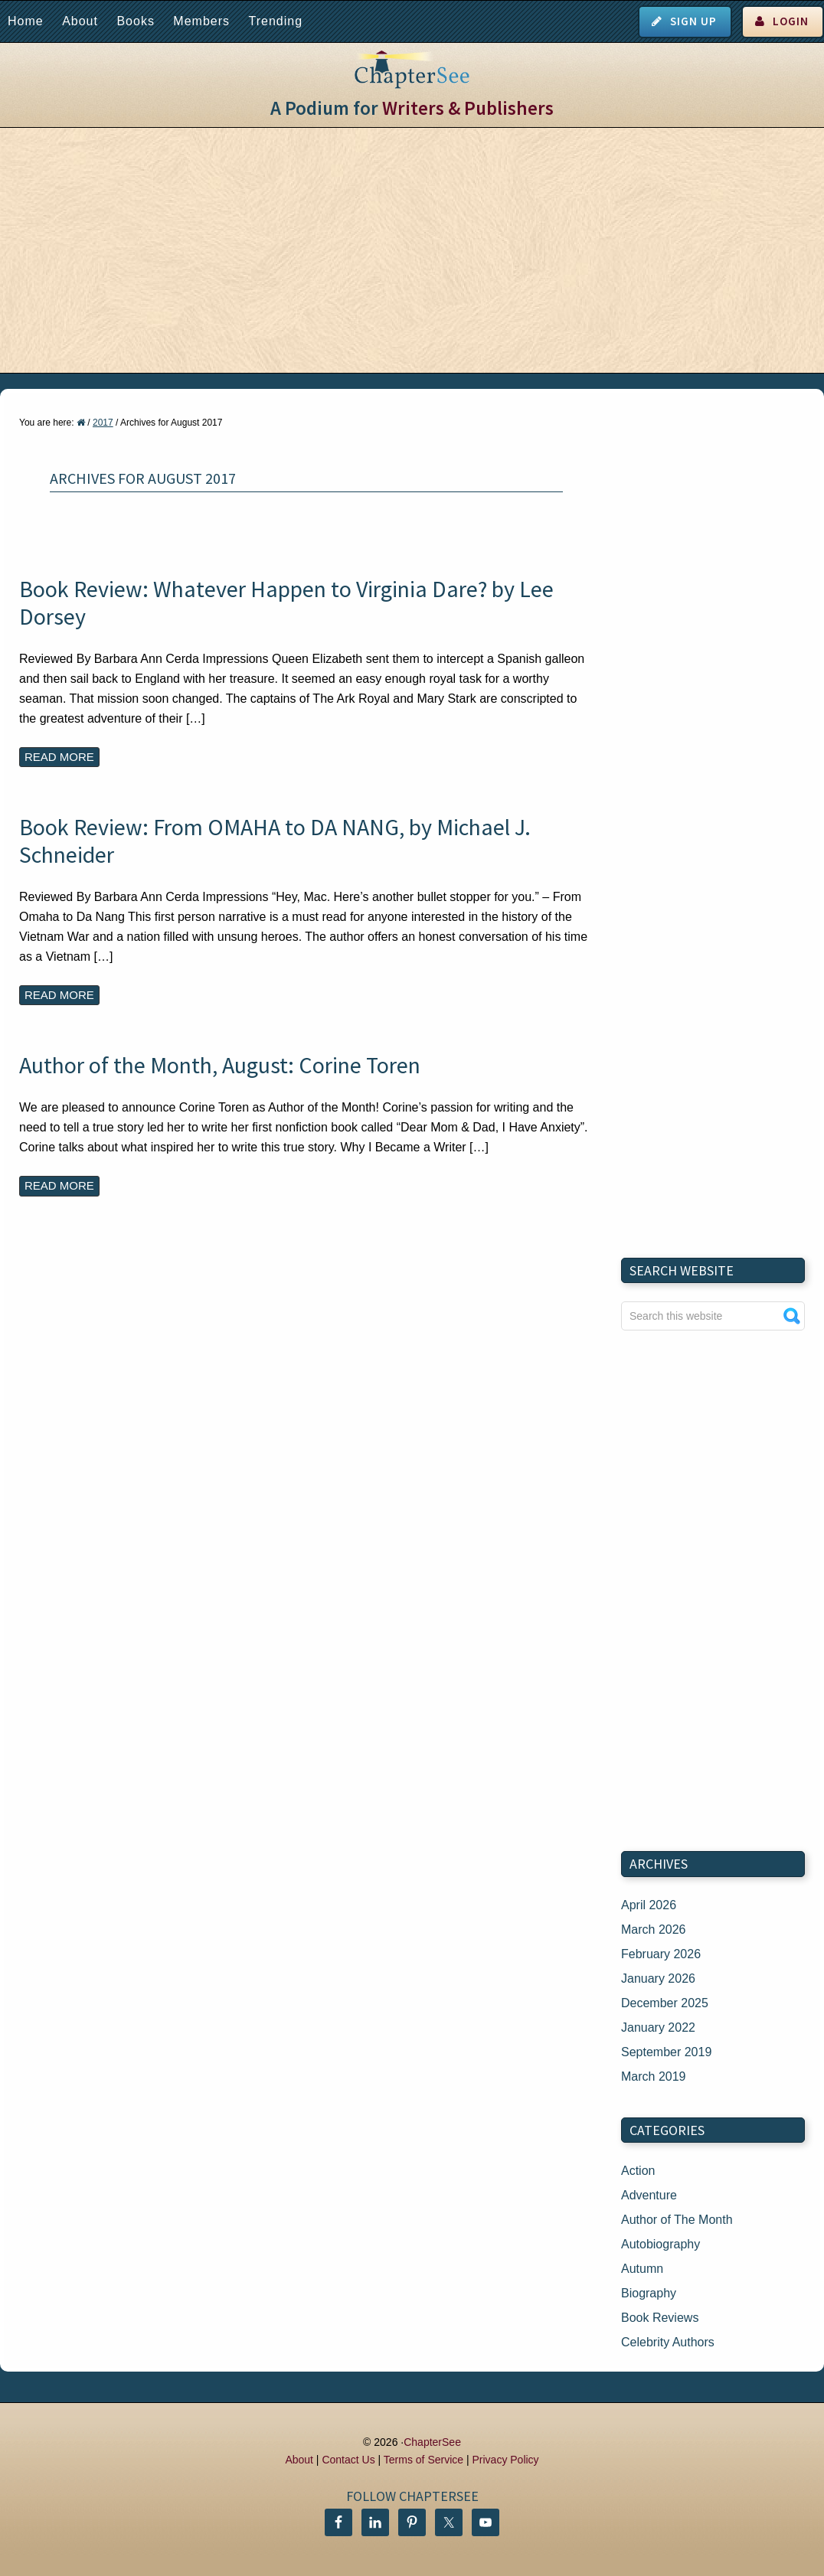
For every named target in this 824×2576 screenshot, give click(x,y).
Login (791, 21)
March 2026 (653, 1929)
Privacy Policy (505, 2460)
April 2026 (648, 1905)
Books (135, 21)
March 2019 (653, 2076)
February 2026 (661, 1954)
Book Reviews (659, 2317)
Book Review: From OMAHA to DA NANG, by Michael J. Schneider (275, 840)
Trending (275, 21)
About (80, 21)
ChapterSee (432, 2442)
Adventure (649, 2195)
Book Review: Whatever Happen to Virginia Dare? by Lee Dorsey (286, 602)
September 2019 (666, 2052)
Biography (648, 2293)
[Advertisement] (412, 250)
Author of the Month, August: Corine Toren (219, 1064)
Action (638, 2170)
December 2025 (664, 2003)
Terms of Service (423, 2460)
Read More (59, 756)
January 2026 (658, 1978)
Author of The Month (677, 2219)
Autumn (642, 2268)
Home (26, 21)
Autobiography (660, 2244)
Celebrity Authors (667, 2342)
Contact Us (348, 2460)
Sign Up (693, 21)
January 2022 (658, 2027)
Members (201, 21)
